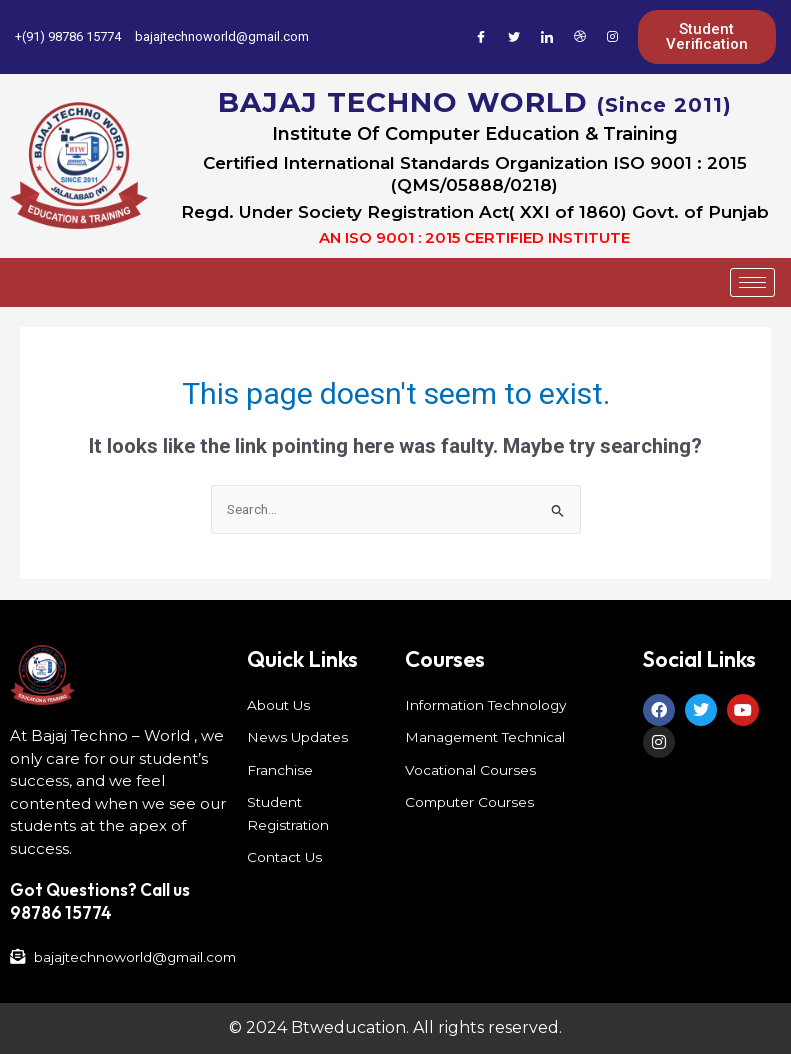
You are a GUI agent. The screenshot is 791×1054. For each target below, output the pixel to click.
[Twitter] (514, 37)
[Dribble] (580, 37)
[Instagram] (613, 37)
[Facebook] (481, 37)
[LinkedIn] (547, 37)
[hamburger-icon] (752, 282)
